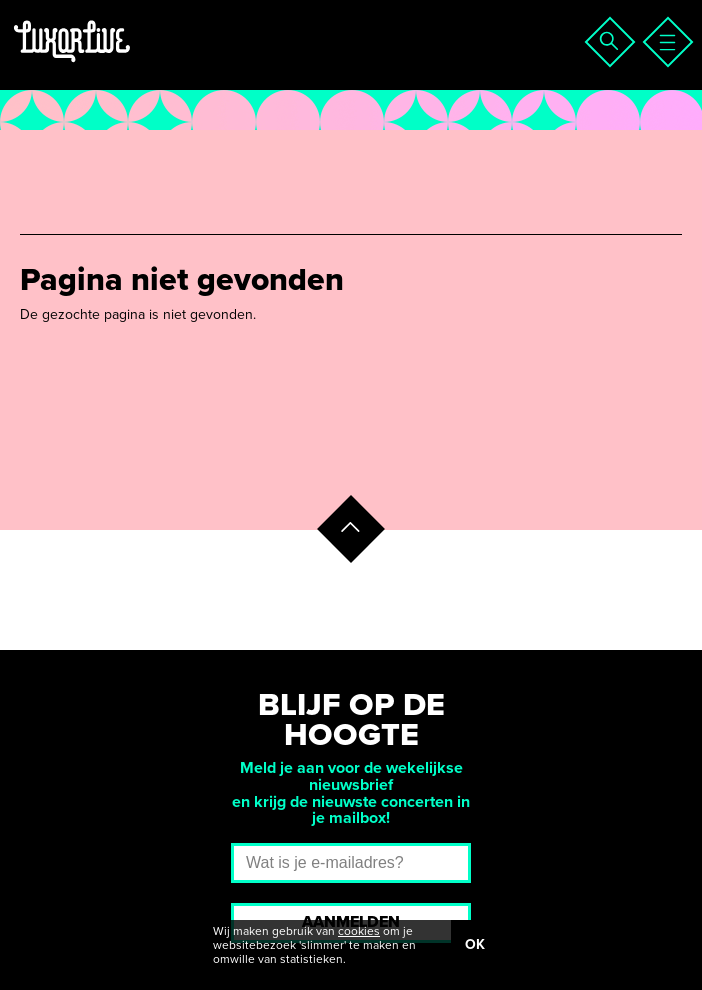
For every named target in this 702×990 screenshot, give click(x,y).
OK (475, 944)
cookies (359, 931)
